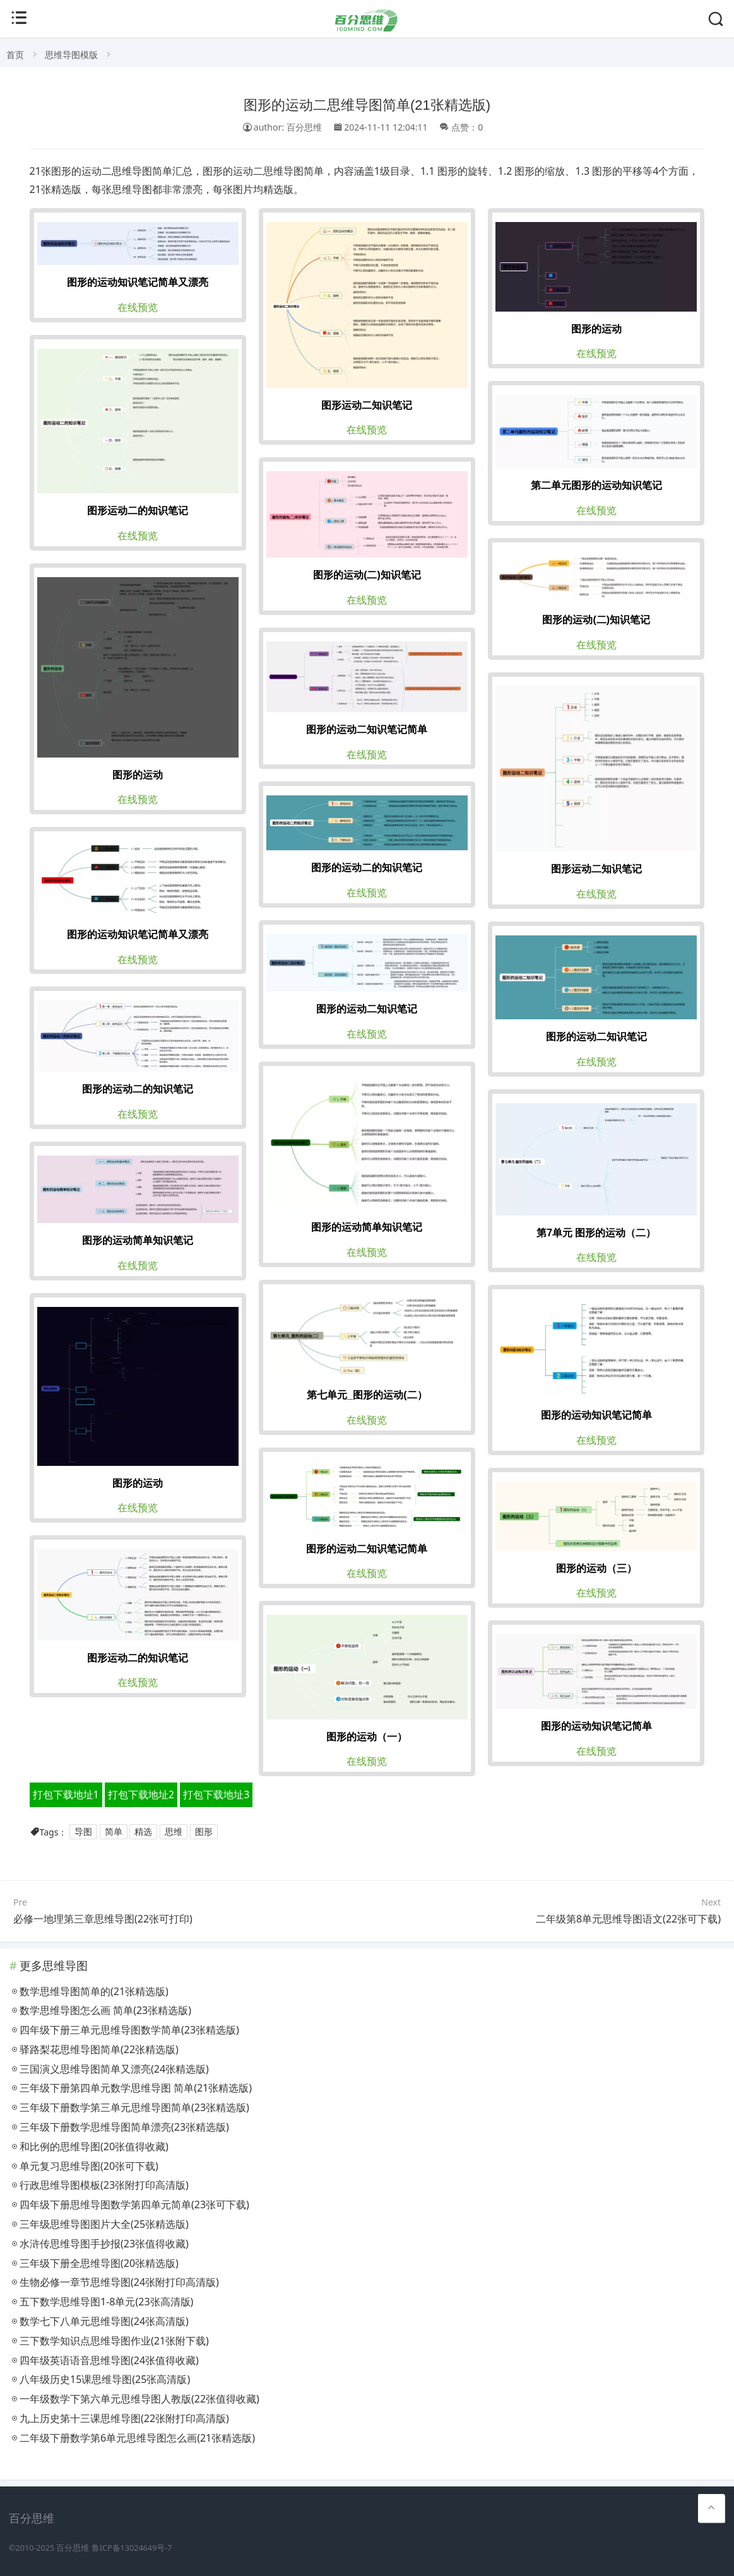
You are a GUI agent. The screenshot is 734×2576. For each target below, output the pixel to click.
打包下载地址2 (141, 1794)
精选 (143, 1832)
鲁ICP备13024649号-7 (132, 2548)
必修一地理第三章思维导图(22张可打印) (102, 1919)
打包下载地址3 (216, 1794)
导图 (83, 1832)
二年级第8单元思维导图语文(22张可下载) (628, 1919)
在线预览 (137, 307)
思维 (173, 1832)
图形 (204, 1832)
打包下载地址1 (66, 1794)
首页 (15, 55)
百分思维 (72, 2548)
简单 (113, 1832)
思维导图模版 (71, 55)
